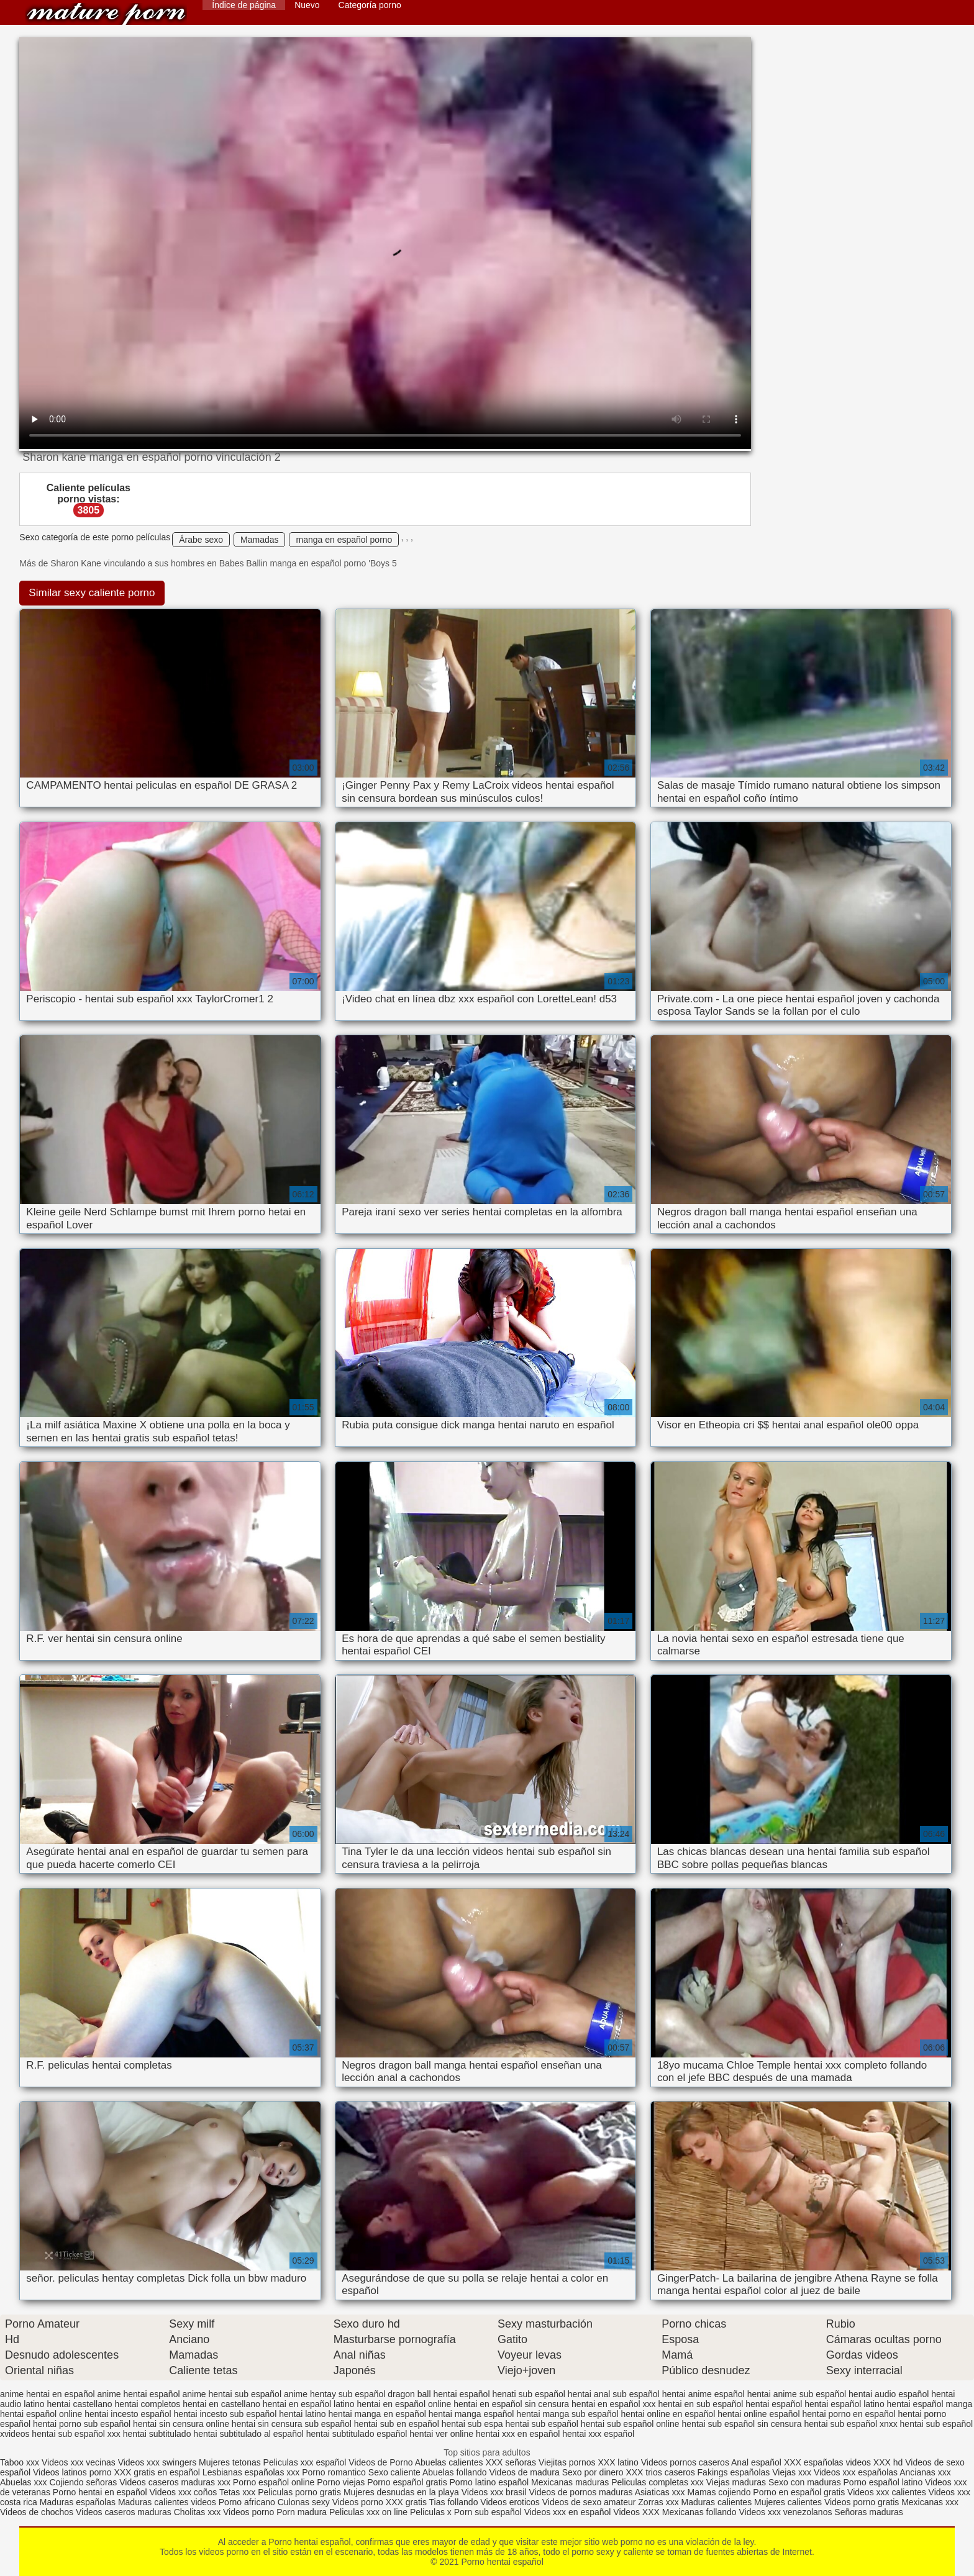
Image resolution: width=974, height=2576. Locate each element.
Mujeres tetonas (230, 2462)
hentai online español (758, 2414)
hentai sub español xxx (76, 2434)
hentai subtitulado (157, 2434)
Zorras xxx (658, 2502)
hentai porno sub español (81, 2424)
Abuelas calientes (449, 2462)
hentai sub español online (630, 2424)
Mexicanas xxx (929, 2502)
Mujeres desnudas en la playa (401, 2492)
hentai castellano (79, 2404)
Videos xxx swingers (157, 2462)
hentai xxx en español (518, 2434)
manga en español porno (344, 540)
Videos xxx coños (183, 2492)
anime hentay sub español (334, 2394)
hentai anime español (703, 2394)
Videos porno (357, 2502)
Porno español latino (883, 2482)
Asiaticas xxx (660, 2492)
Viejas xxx (791, 2472)
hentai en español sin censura (511, 2404)
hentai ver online (441, 2434)
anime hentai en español (47, 2394)
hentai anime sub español (797, 2394)
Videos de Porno (380, 2462)
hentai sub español (541, 2424)
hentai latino (302, 2414)
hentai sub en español (396, 2424)
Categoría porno (370, 5)
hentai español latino (844, 2404)
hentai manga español (471, 2414)
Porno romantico (334, 2472)
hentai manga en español (377, 2414)
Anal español (756, 2462)
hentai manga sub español (567, 2414)
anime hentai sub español (231, 2394)
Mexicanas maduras (570, 2482)
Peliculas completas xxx (657, 2482)
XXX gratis (406, 2502)
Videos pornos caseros (685, 2462)
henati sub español (528, 2394)
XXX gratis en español (157, 2472)
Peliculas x (431, 2512)
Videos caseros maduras (123, 2512)
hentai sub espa (472, 2424)
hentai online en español (668, 2414)
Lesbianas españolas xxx (251, 2472)
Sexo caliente (394, 2472)
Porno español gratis (408, 2482)
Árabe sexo (201, 540)
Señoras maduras (868, 2512)
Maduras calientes (716, 2502)
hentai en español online (404, 2404)
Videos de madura (524, 2472)
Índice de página (244, 5)
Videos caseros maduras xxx (174, 2482)
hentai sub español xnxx (850, 2424)
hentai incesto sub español (224, 2414)
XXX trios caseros (660, 2472)
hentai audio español (889, 2394)
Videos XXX (636, 2512)
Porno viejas (341, 2482)
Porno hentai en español (100, 2492)
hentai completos (147, 2404)
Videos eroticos (509, 2502)
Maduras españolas (78, 2502)
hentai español (773, 2404)
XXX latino (618, 2462)
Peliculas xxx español (305, 2462)
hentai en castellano (221, 2404)
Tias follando (455, 2502)
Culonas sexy (304, 2502)
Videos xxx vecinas (79, 2462)
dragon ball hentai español (438, 2394)
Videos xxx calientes (886, 2492)
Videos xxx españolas (856, 2472)
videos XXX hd (874, 2462)
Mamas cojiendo (718, 2492)
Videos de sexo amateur (589, 2502)
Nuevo (306, 5)
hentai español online (41, 2414)
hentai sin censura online (181, 2424)
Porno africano (247, 2502)
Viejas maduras (736, 2482)
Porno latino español (491, 2482)
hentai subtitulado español (356, 2434)
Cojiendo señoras (83, 2482)
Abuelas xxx (23, 2482)
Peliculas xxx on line (368, 2512)
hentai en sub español (700, 2404)
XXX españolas (814, 2462)
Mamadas (259, 540)
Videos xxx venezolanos (786, 2512)
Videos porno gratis (861, 2502)
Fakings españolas (734, 2472)
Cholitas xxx (197, 2512)
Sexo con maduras (804, 2482)
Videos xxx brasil (494, 2492)
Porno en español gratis (799, 2492)
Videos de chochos (38, 2512)
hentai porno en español (848, 2414)
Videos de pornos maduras (580, 2492)
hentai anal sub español (614, 2394)
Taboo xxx (19, 2462)
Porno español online (274, 2482)
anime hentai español (138, 2394)
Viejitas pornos (567, 2462)
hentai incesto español (127, 2414)
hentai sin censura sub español (292, 2424)
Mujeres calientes (788, 2502)
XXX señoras (510, 2462)
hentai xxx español (598, 2434)
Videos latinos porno (72, 2472)
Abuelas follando (454, 2472)
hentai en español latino (309, 2404)
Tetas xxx (237, 2492)
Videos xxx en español (567, 2512)
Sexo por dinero (594, 2472)
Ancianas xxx (924, 2472)
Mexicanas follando (699, 2512)
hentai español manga (930, 2404)
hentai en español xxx (613, 2404)
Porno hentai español (106, 14)
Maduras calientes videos (167, 2502)
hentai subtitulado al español (248, 2434)
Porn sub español (488, 2512)
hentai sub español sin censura (742, 2424)
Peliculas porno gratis (299, 2492)
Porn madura (301, 2512)
